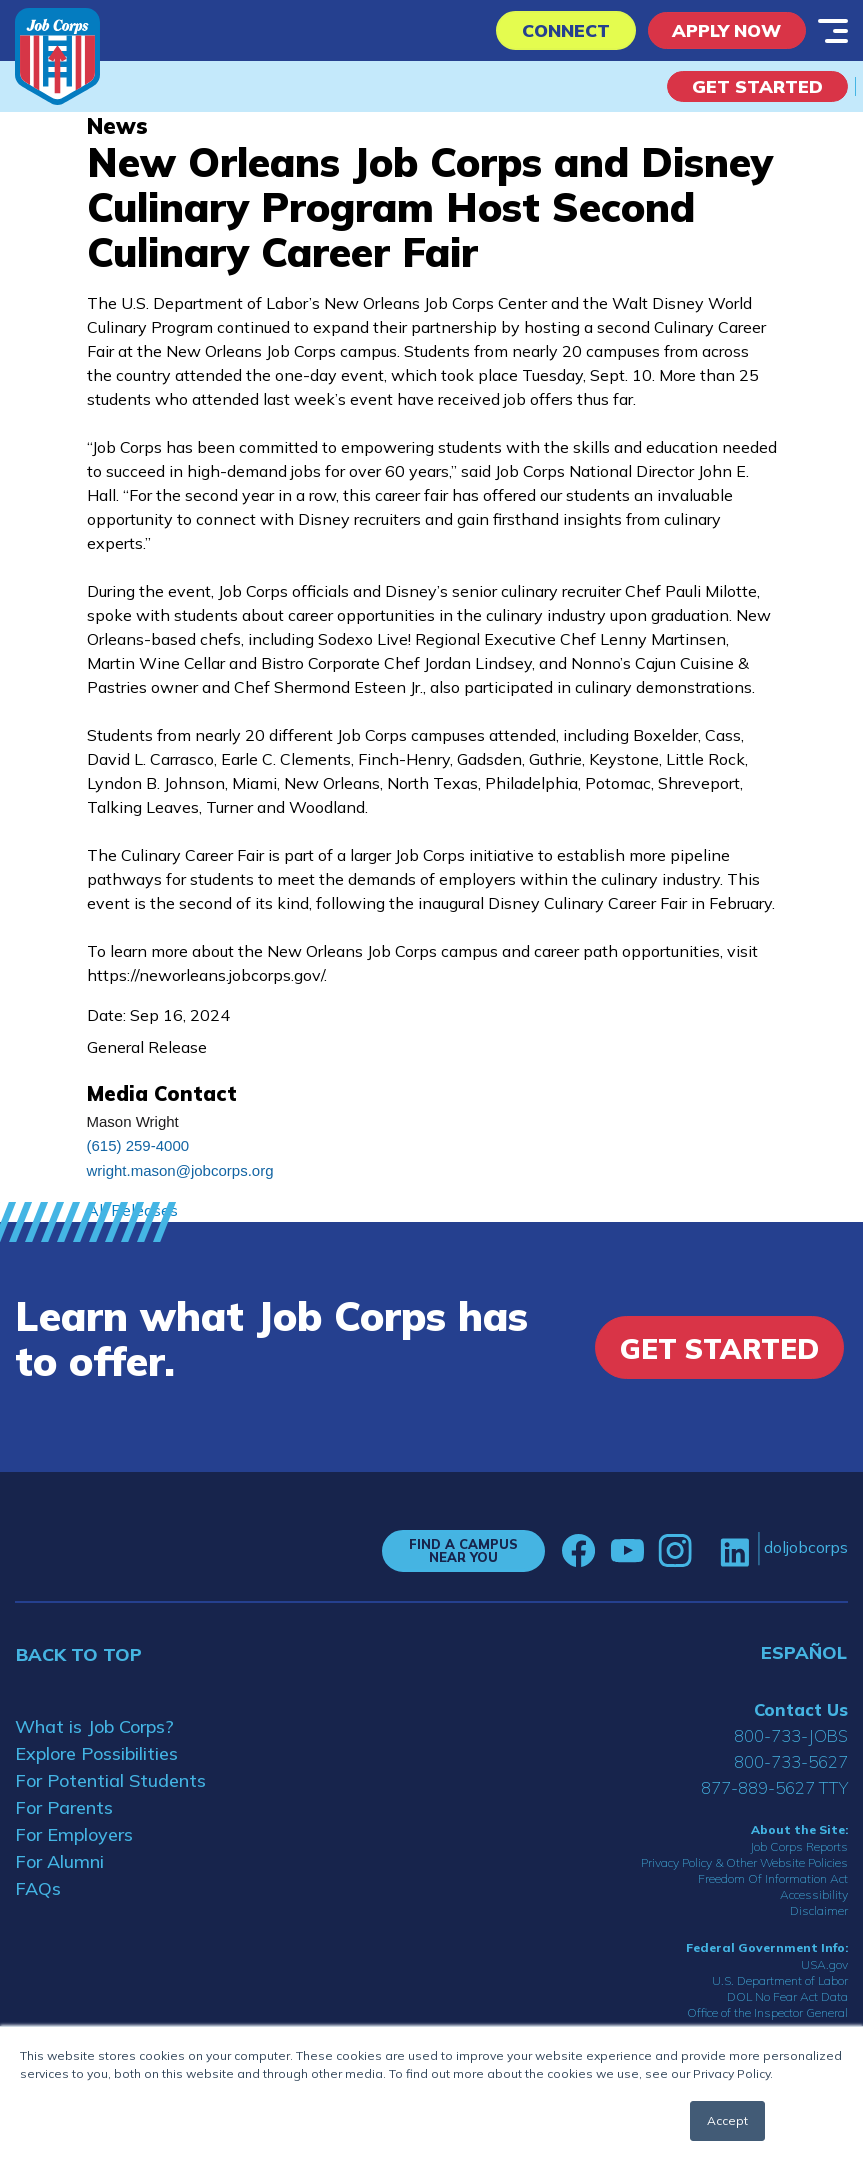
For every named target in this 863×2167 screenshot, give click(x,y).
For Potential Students (110, 1780)
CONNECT (559, 30)
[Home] (57, 56)
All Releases (132, 1210)
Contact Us (801, 1709)
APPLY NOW (724, 30)
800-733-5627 (791, 1761)
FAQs (38, 1888)
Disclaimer (819, 1910)
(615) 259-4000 (138, 1145)
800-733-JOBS (791, 1735)
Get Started (757, 86)
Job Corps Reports (799, 1846)
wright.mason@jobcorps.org (180, 1170)
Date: (106, 1015)
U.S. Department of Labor (780, 1980)
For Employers (74, 1834)
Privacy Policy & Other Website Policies (744, 1862)
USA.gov (824, 1964)
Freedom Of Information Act (773, 1878)
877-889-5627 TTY (774, 1787)
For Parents (64, 1807)
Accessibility (814, 1894)
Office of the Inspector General (767, 2012)
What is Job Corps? (94, 1726)
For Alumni (59, 1861)
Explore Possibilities (96, 1753)
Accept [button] (727, 2120)
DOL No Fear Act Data (787, 1996)
